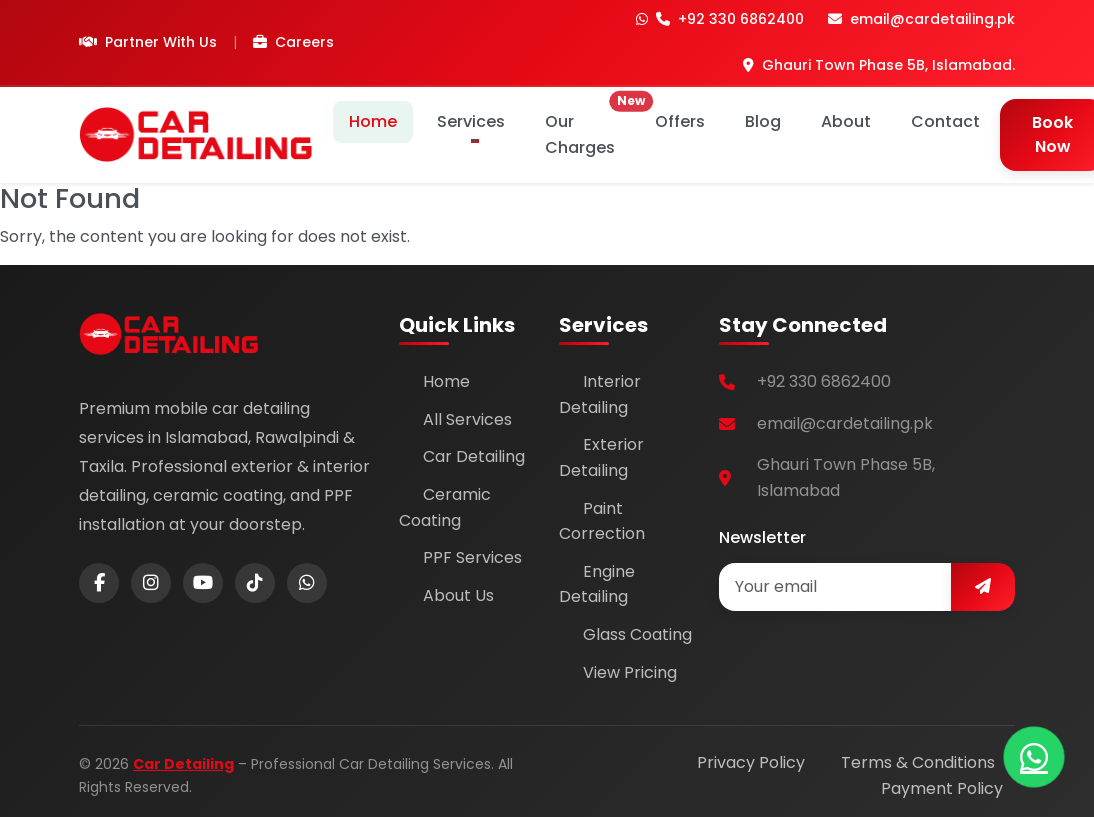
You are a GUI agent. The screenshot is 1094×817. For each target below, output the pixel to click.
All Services (467, 419)
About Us (458, 595)
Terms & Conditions (918, 762)
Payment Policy (942, 788)
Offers (680, 121)
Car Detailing (474, 456)
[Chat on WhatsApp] (1034, 757)
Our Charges (588, 130)
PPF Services (472, 557)
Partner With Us (148, 42)
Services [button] (471, 121)
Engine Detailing (597, 584)
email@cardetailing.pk (921, 19)
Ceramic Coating (445, 507)
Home (373, 121)
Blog (763, 121)
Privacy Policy (751, 762)
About (846, 121)
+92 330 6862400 (720, 19)
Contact (945, 121)
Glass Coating (637, 634)
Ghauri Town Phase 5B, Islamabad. (879, 65)
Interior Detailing (600, 394)
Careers (293, 42)
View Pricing (630, 672)
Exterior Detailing (601, 457)
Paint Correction (602, 521)
